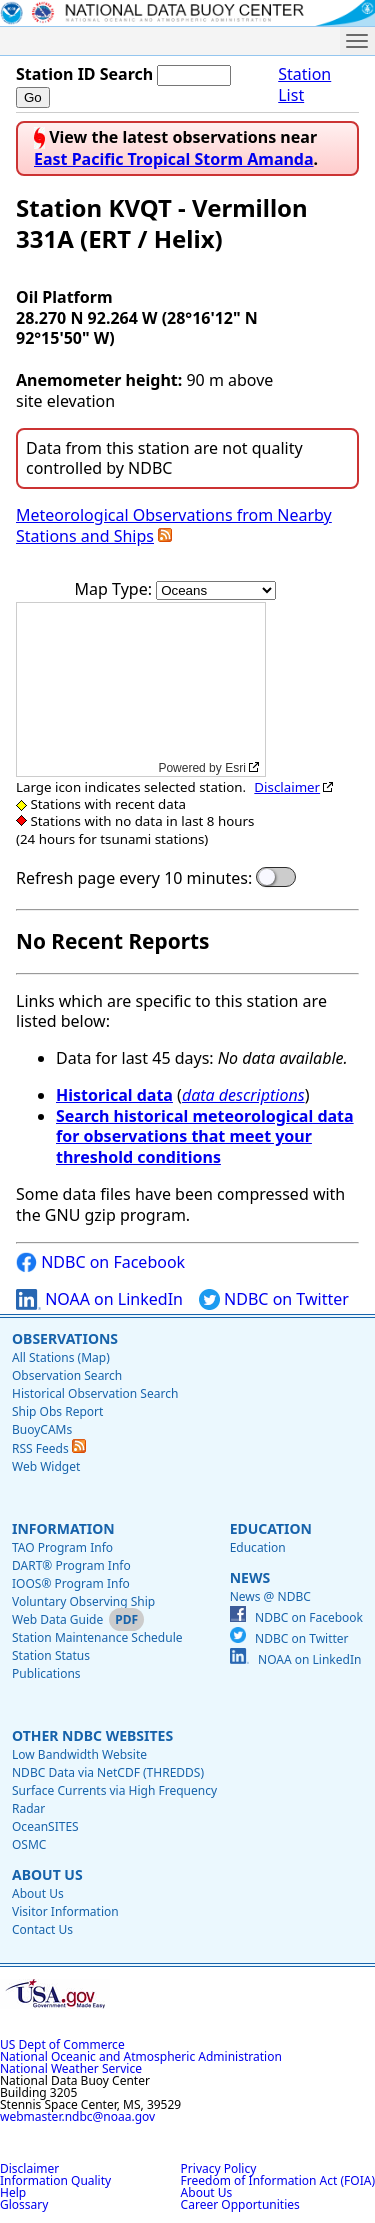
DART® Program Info (71, 1565)
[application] (141, 689)
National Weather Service (71, 2068)
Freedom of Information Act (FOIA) (278, 2180)
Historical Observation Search (95, 1393)
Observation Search (67, 1375)
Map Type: (116, 589)
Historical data (114, 1095)
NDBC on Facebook (100, 1262)
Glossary (24, 2204)
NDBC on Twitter (274, 1299)
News (250, 1577)
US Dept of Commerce (62, 2044)
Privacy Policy (219, 2168)
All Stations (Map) (61, 1357)
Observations (65, 1338)
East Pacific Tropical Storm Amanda (174, 159)
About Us (47, 1874)
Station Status (51, 1655)
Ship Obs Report (57, 1411)
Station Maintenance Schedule (97, 1637)
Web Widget (46, 1466)
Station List (304, 85)
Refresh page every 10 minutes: (134, 878)
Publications (46, 1673)
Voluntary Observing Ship (83, 1601)
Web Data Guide (57, 1619)
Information (63, 1528)
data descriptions (243, 1095)
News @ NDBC (270, 1596)
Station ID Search (84, 74)
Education (271, 1528)
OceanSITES (45, 1826)
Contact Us (42, 1929)
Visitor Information (65, 1911)
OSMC (29, 1844)
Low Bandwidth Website (79, 1754)
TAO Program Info (62, 1547)
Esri (235, 768)
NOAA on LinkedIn (99, 1299)
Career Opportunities (240, 2204)
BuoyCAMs (42, 1429)
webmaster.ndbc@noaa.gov (77, 2116)
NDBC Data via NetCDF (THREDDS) (108, 1772)
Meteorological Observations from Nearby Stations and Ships (174, 525)
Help (13, 2192)
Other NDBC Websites (92, 1735)
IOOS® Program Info (71, 1583)
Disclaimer (287, 787)
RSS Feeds (49, 1448)
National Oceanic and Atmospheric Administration (141, 2056)
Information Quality (55, 2180)
